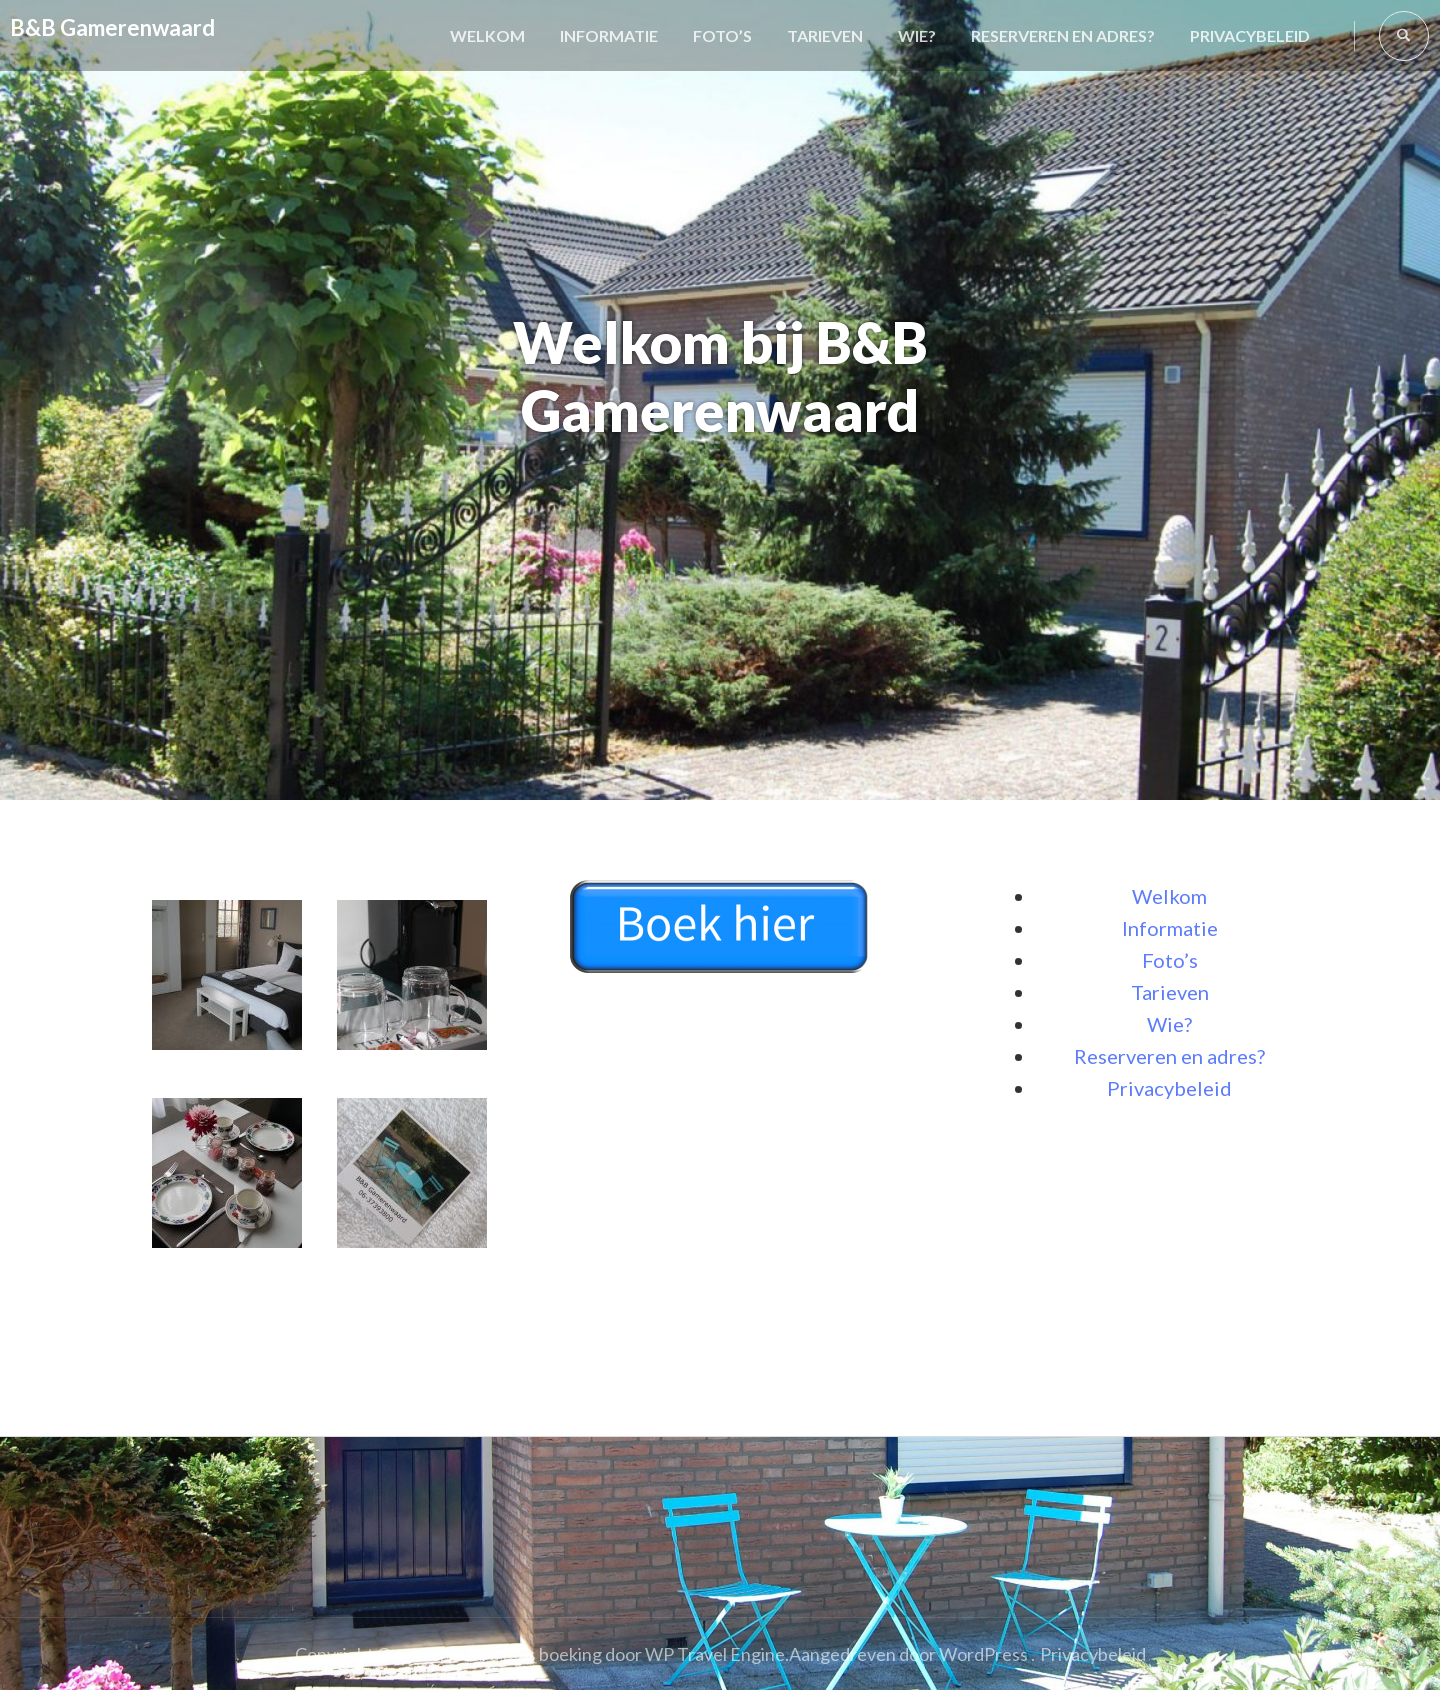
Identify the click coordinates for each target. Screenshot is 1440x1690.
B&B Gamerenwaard (112, 27)
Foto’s (722, 35)
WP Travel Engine (715, 1654)
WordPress (983, 1654)
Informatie (609, 35)
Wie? (917, 35)
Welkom (487, 35)
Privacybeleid (1250, 35)
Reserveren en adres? (1063, 35)
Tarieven (825, 35)
